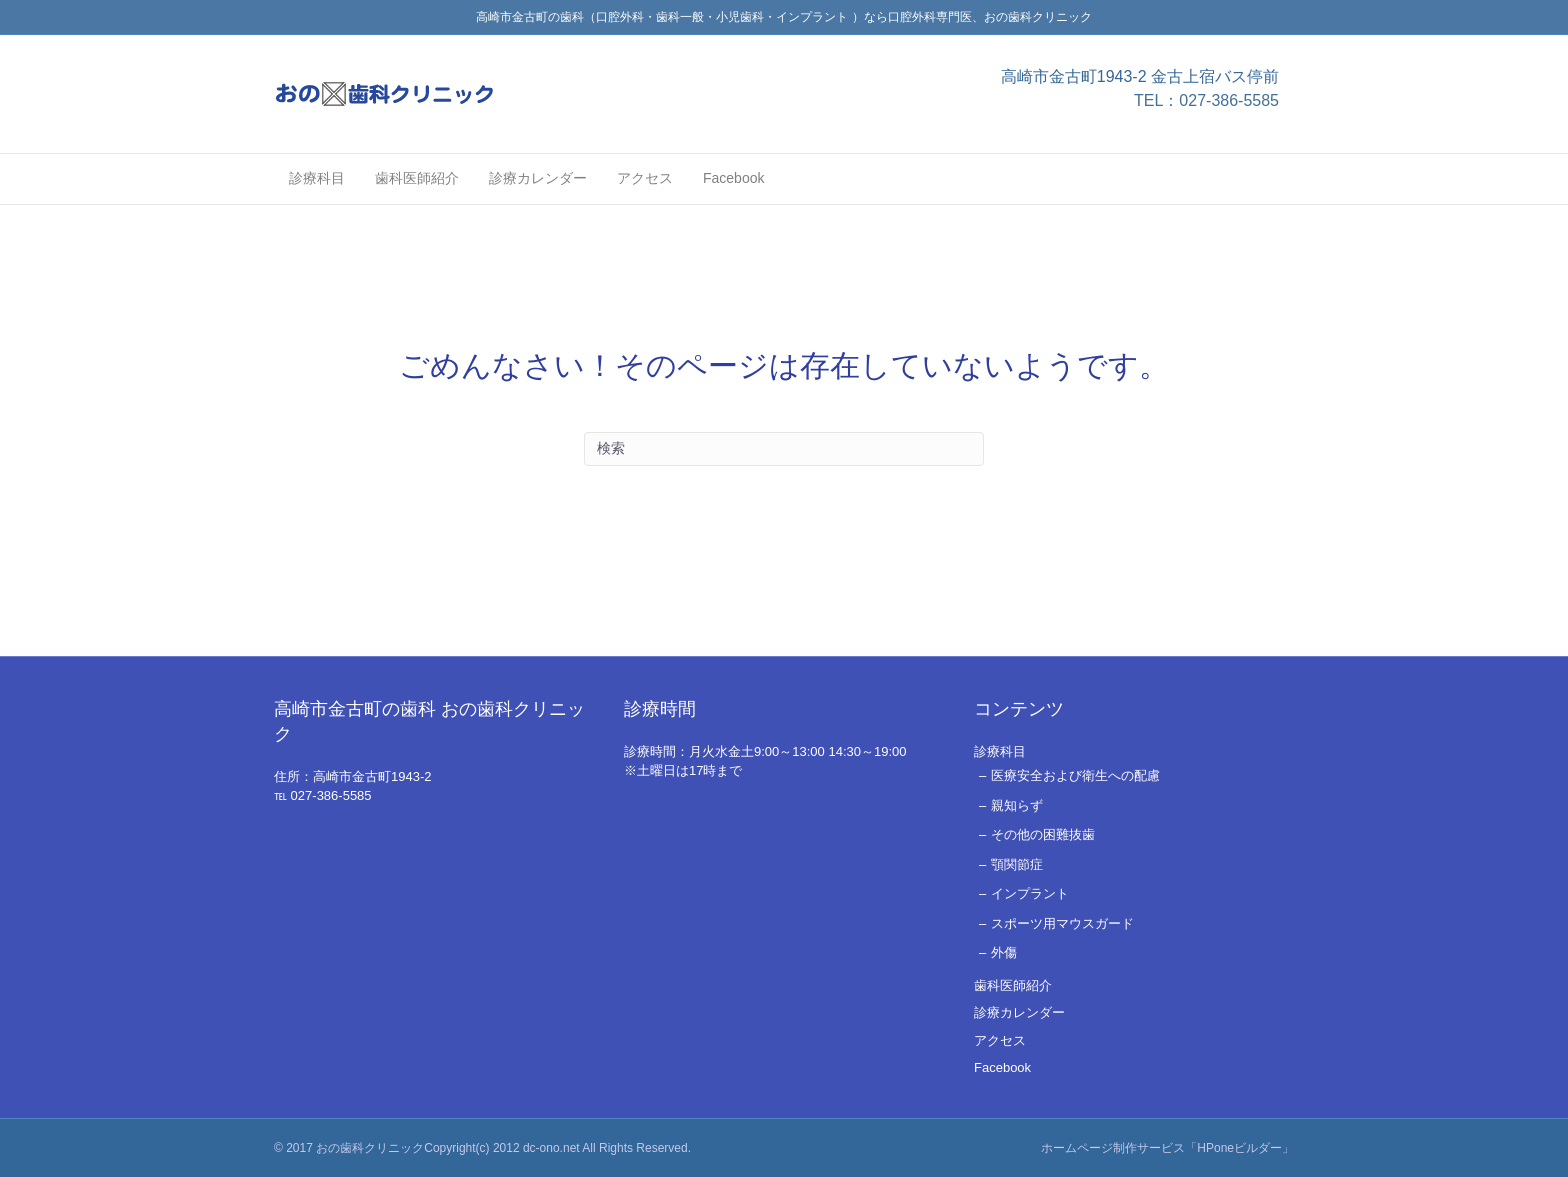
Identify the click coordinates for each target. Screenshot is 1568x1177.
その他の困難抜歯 (1043, 834)
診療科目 (317, 178)
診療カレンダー (538, 178)
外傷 (1004, 952)
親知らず (1017, 805)
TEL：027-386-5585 (1206, 100)
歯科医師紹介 (417, 178)
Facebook (733, 178)
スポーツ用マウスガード (1062, 923)
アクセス (645, 178)
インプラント (1030, 893)
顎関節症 (1017, 864)
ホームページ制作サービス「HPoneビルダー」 (1167, 1148)
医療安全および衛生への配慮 (1075, 775)
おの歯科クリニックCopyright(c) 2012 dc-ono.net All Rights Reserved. (503, 1148)
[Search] (784, 449)
